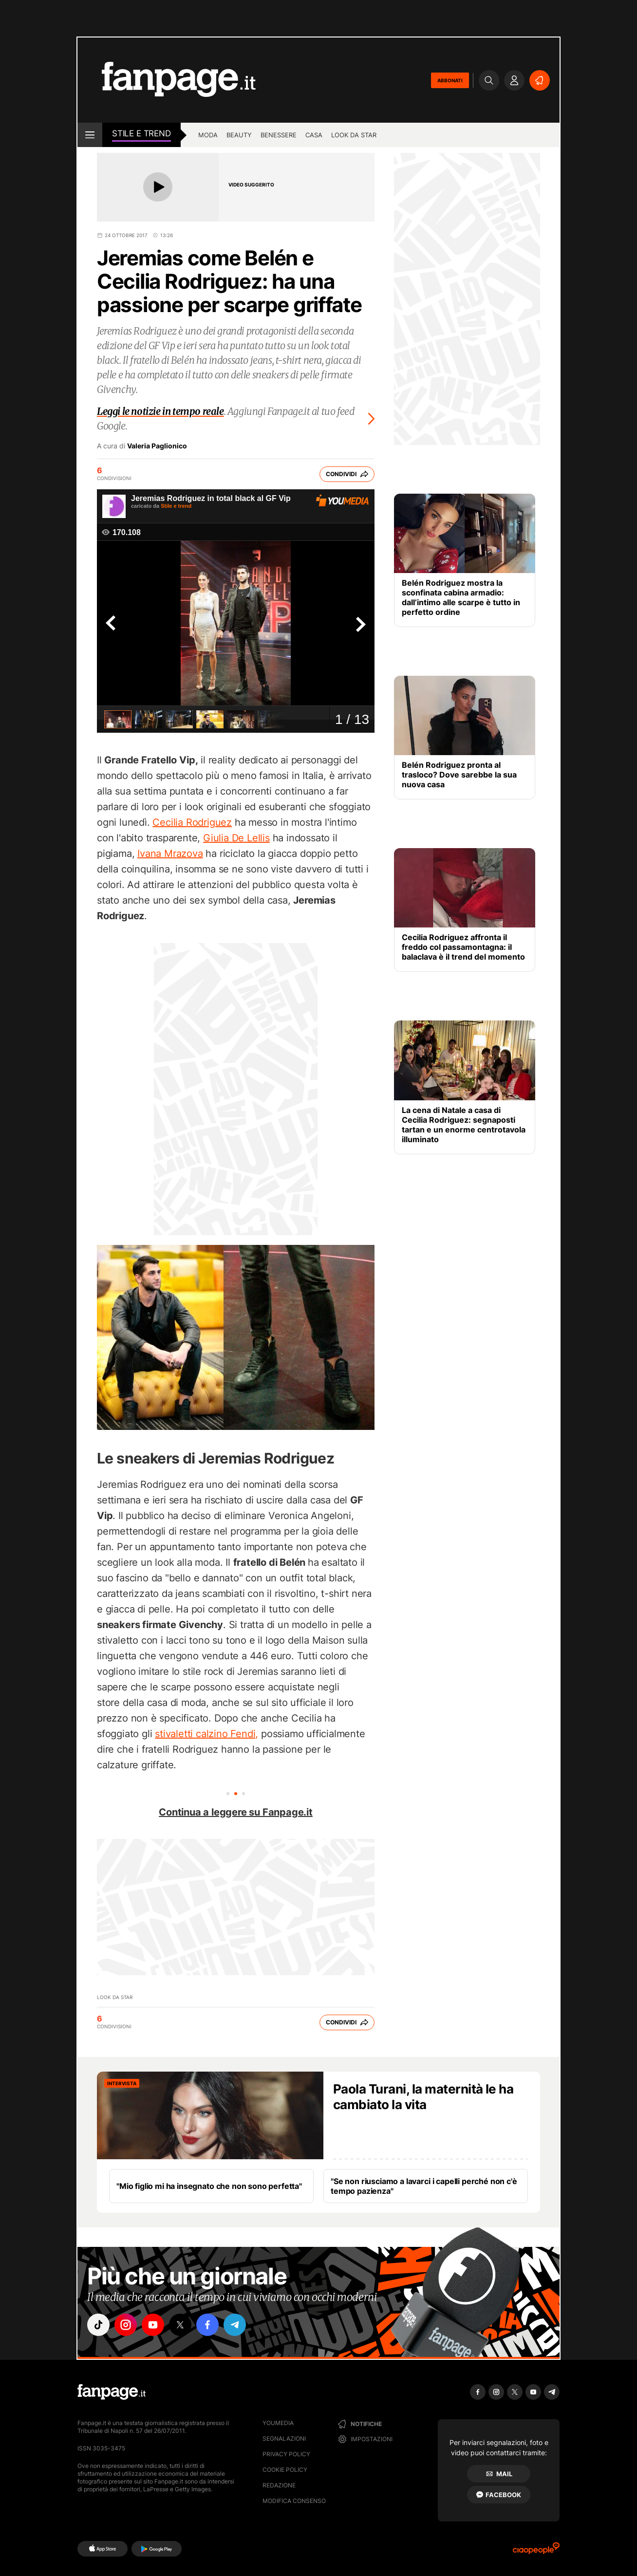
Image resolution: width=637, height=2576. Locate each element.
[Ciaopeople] (536, 2551)
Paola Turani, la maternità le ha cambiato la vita (423, 2096)
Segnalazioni (284, 2438)
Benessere (279, 135)
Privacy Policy (286, 2454)
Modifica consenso (294, 2500)
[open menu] (89, 135)
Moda (208, 135)
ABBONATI (450, 80)
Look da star (353, 135)
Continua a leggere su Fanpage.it (236, 1812)
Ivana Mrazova (170, 853)
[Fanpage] (111, 2392)
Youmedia (278, 2423)
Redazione (279, 2485)
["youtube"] (153, 2325)
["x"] (180, 2325)
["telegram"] (235, 2325)
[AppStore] (102, 2549)
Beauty (239, 135)
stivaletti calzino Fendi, (206, 1734)
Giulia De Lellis (236, 838)
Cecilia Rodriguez (192, 822)
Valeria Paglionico (157, 446)
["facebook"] (207, 2325)
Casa (313, 135)
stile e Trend (141, 133)
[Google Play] (156, 2549)
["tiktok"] (98, 2325)
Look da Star (114, 1997)
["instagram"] (125, 2325)
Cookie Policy (284, 2469)
